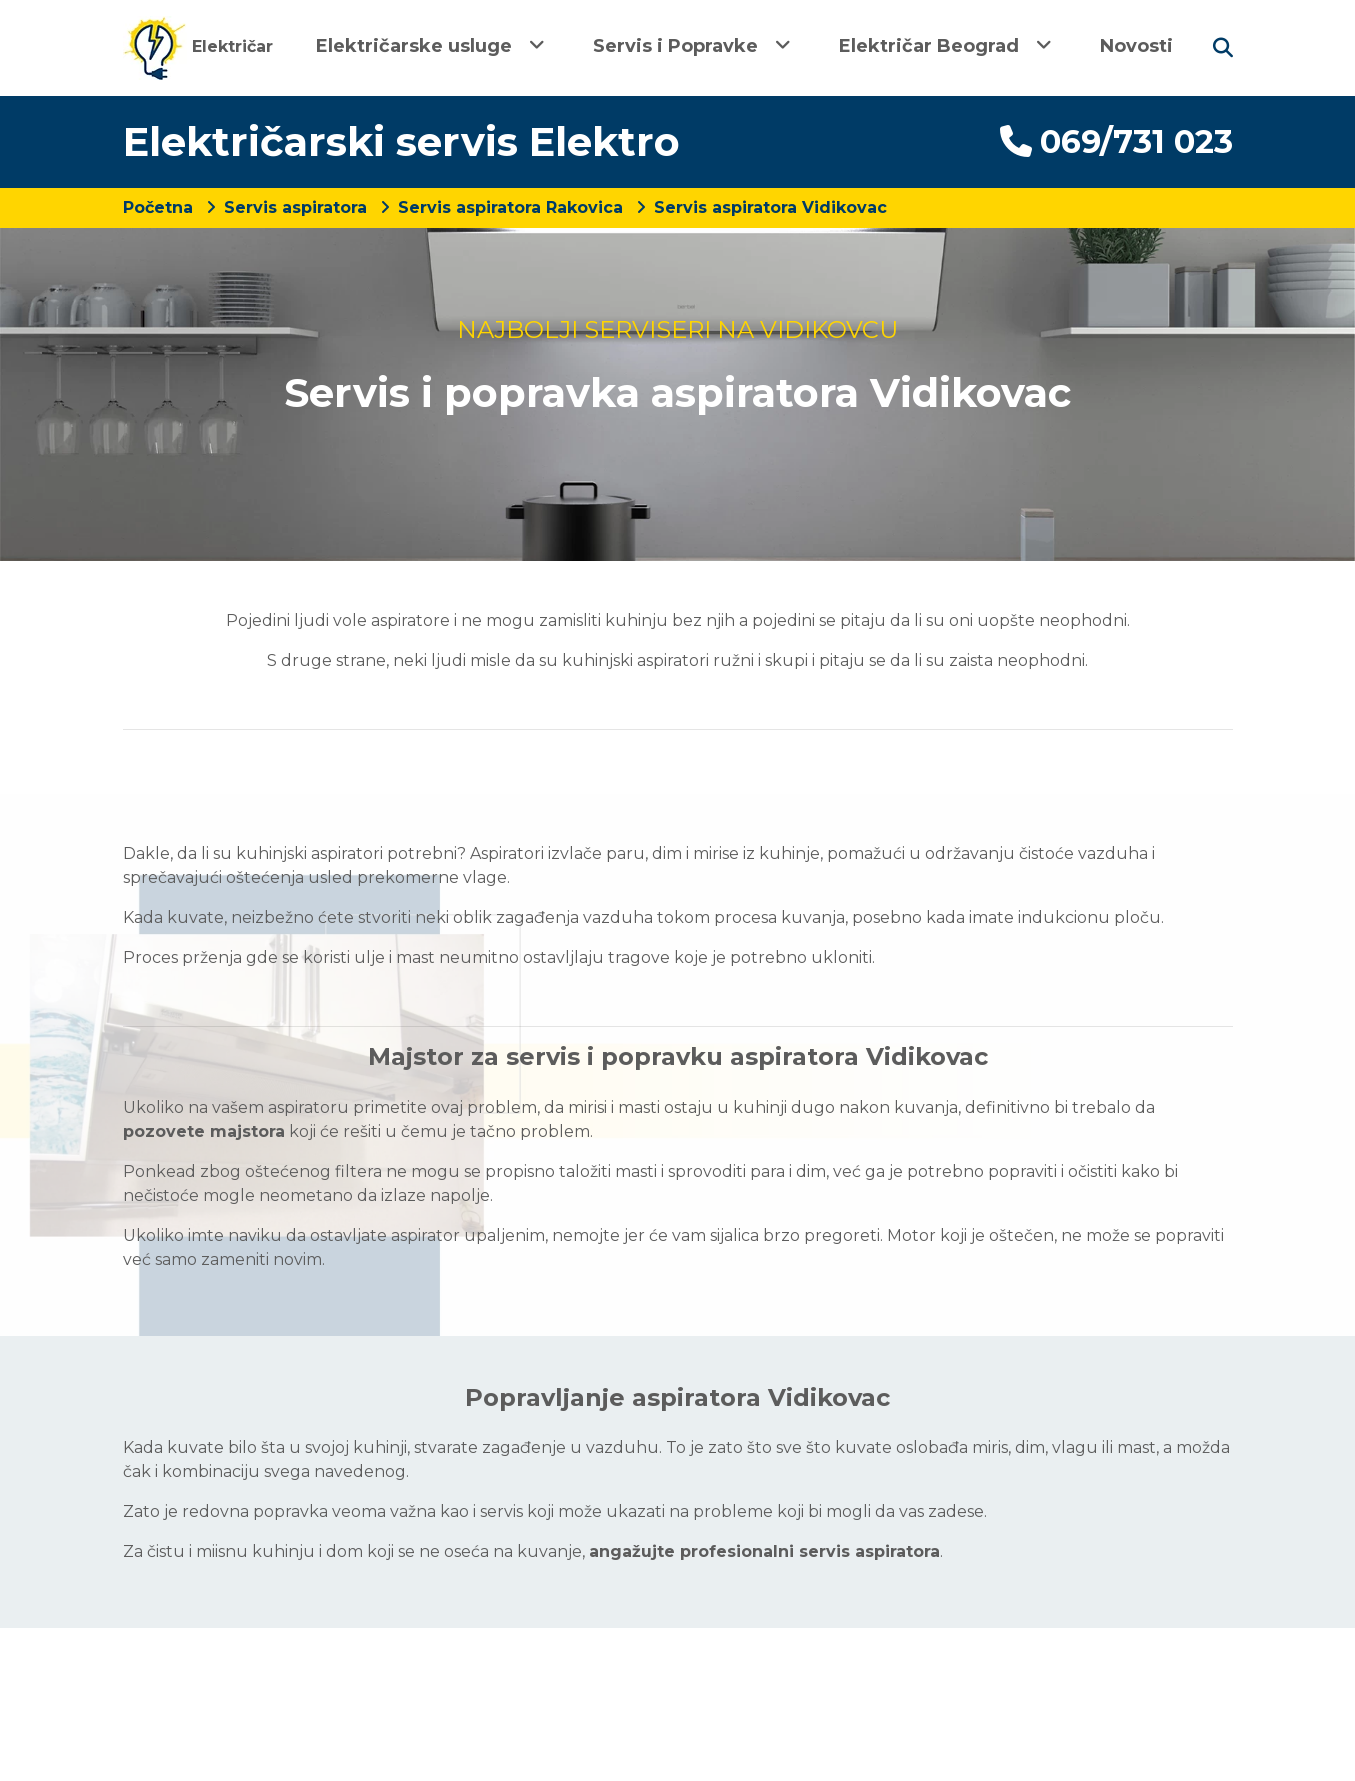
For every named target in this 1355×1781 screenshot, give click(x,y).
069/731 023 (1116, 141)
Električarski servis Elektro (401, 141)
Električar (198, 46)
